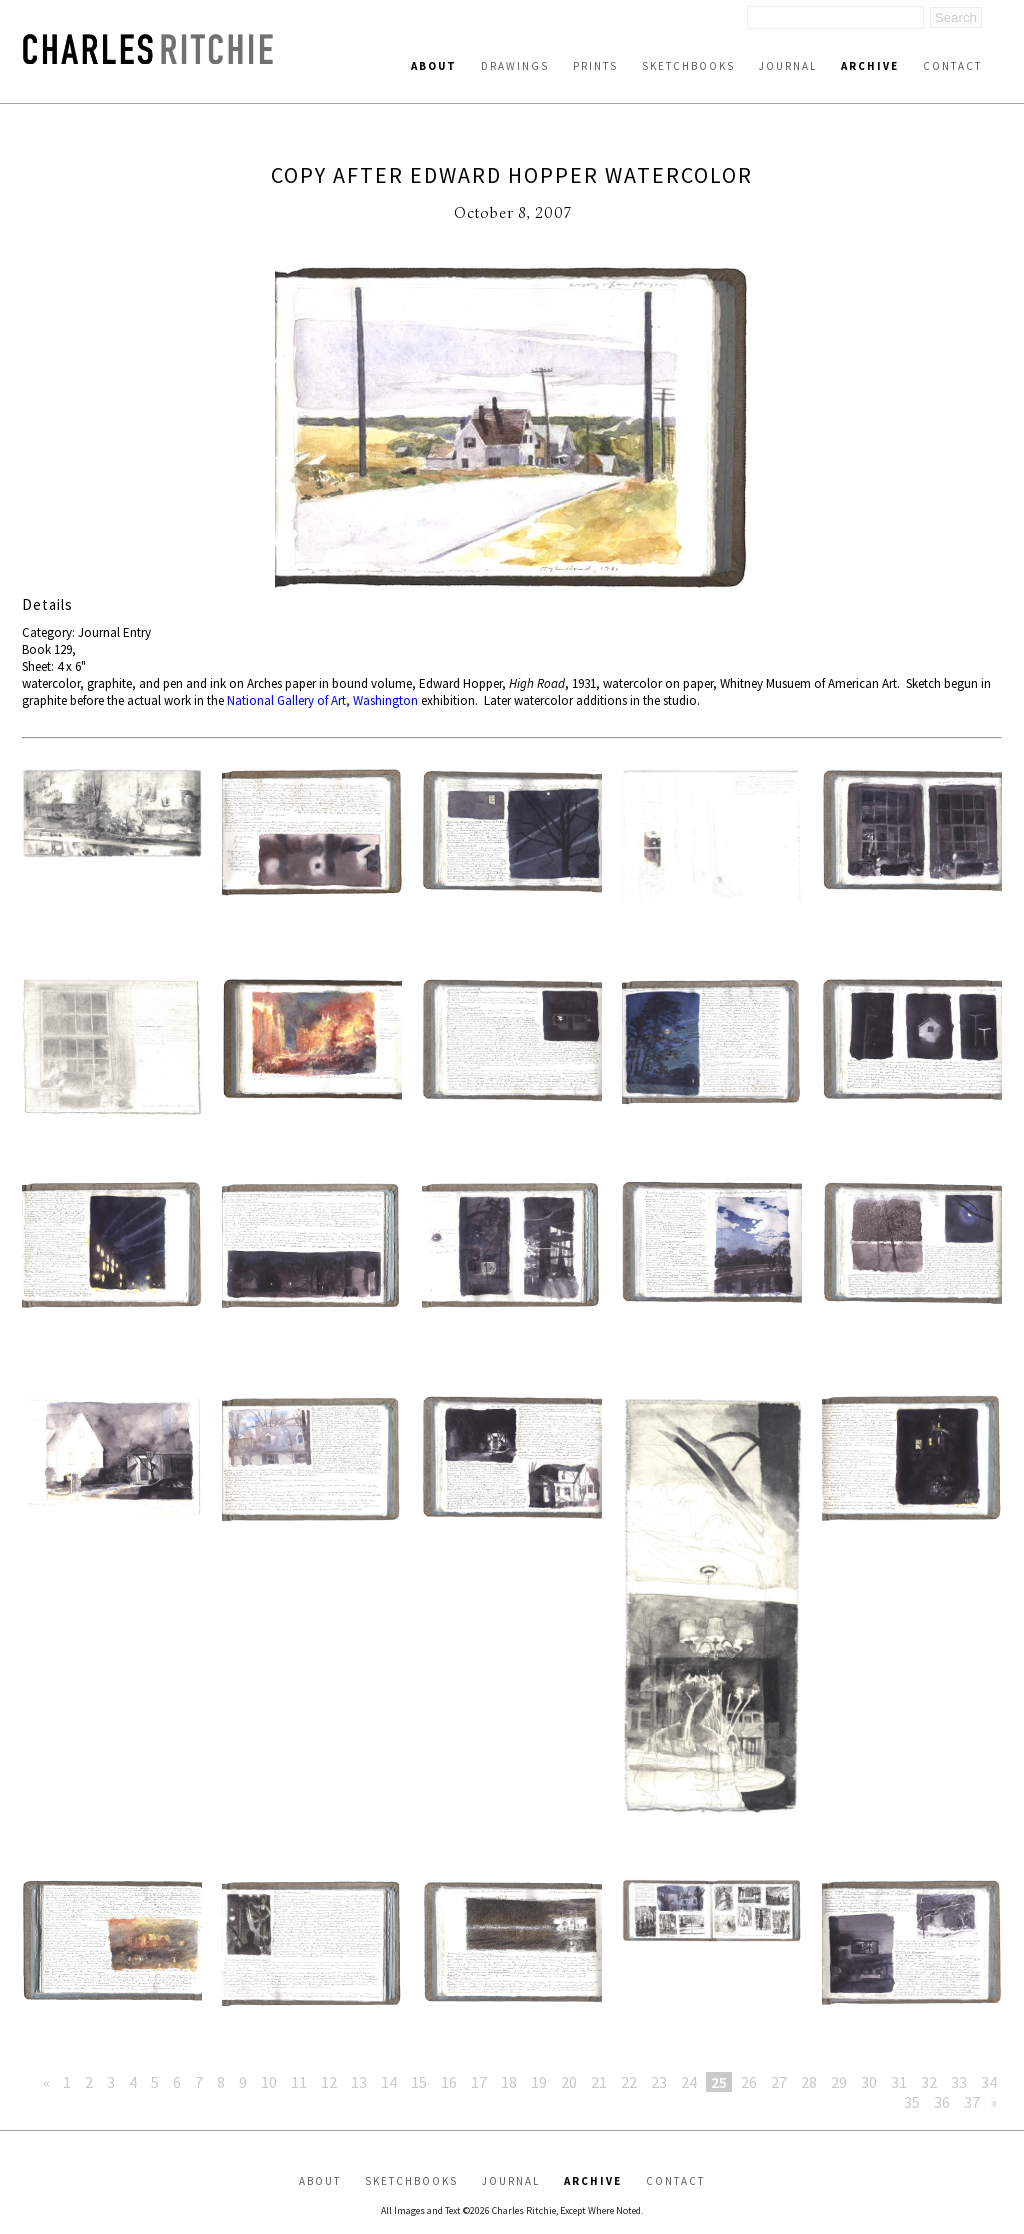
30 (869, 2082)
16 (449, 2082)
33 (959, 2082)
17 (479, 2082)
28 (809, 2082)
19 (539, 2082)
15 (419, 2082)
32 (929, 2082)
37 (972, 2102)
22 (629, 2082)
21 (599, 2082)
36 (942, 2102)
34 (989, 2082)
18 (509, 2082)
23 (659, 2082)
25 (719, 2082)
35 (912, 2102)
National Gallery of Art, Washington (322, 700)
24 (689, 2082)
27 (779, 2082)
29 (839, 2082)
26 (749, 2082)
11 (299, 2082)
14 (389, 2082)
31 (899, 2082)
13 (359, 2082)
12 (329, 2082)
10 (269, 2082)
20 (569, 2082)
